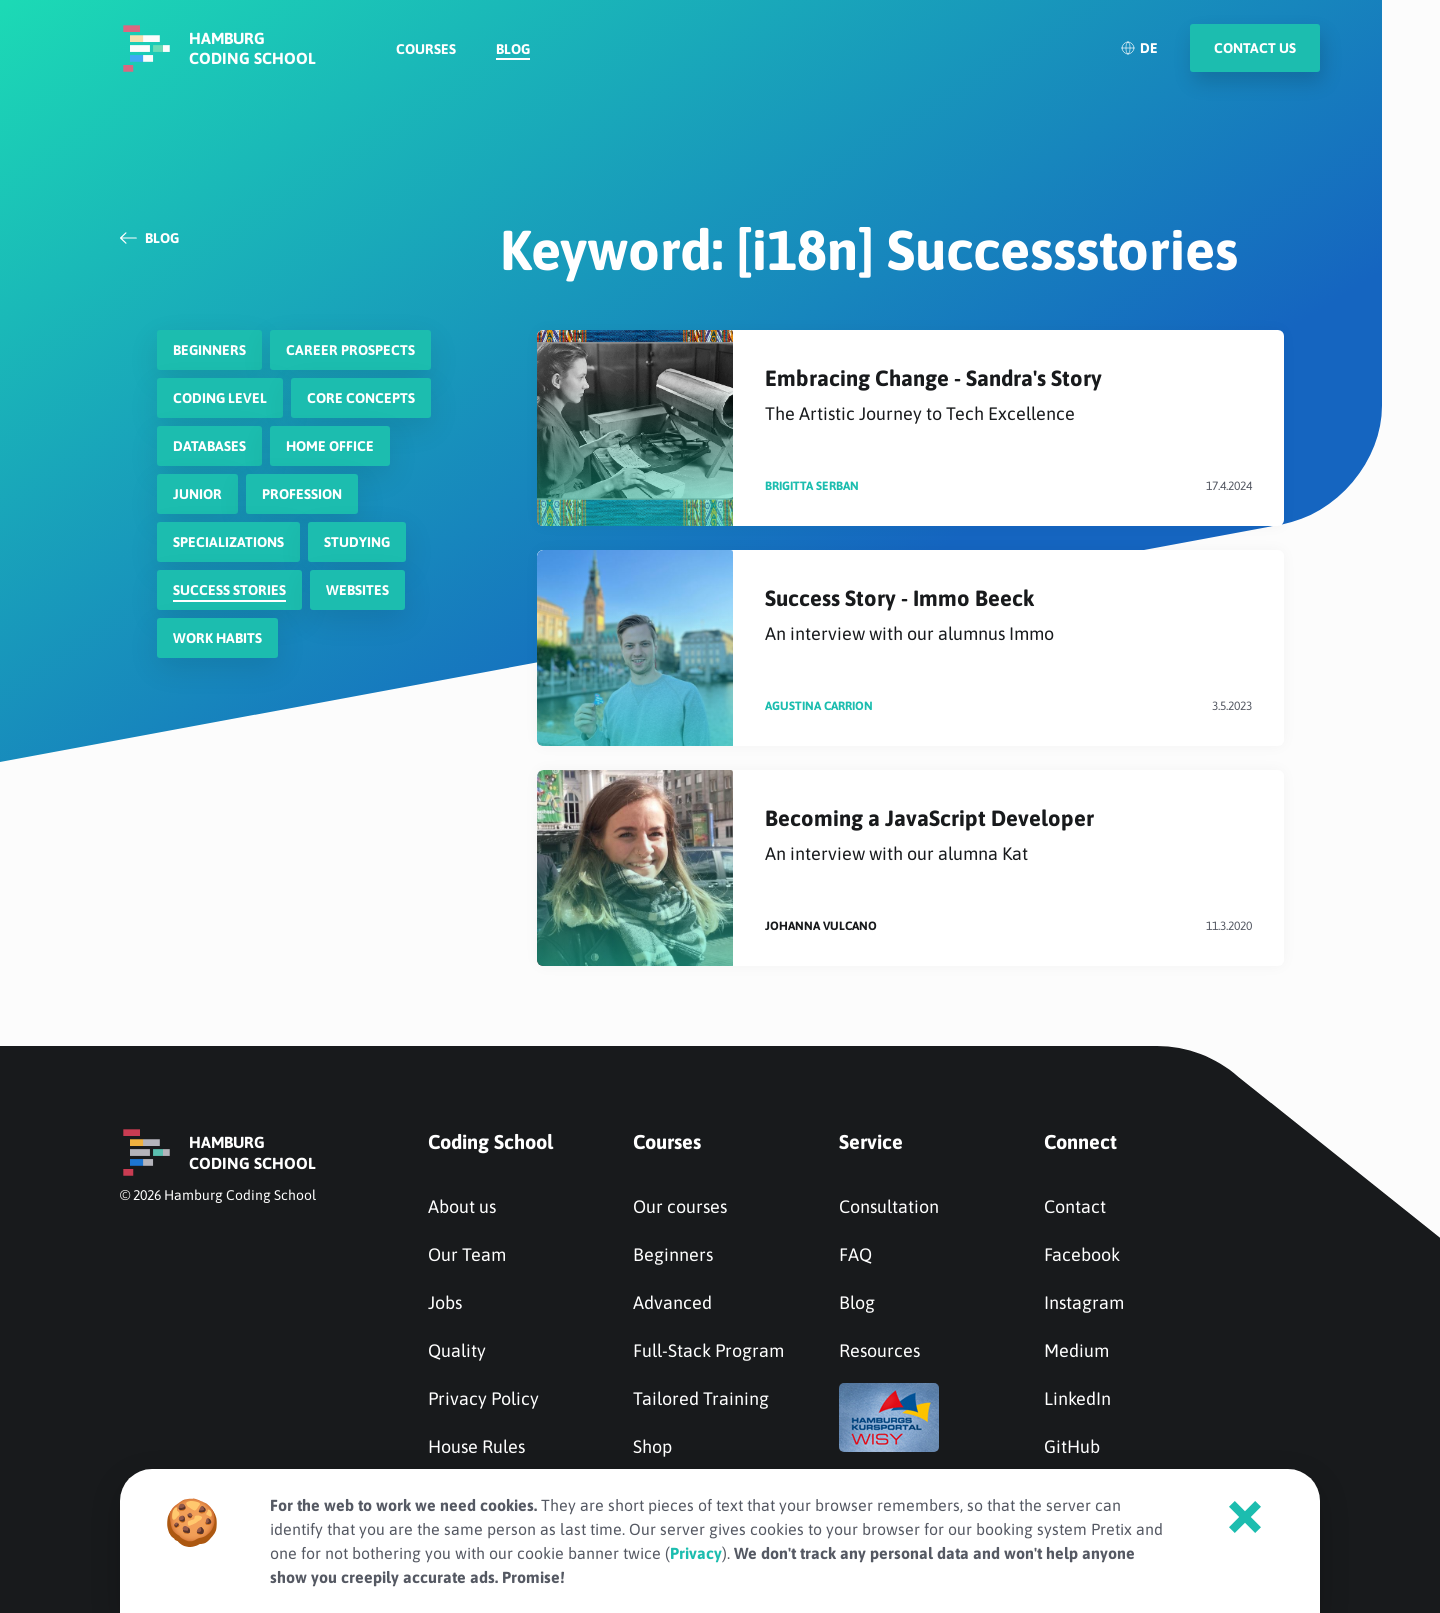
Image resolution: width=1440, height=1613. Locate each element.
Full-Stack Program (708, 1350)
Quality (457, 1350)
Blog (513, 66)
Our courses (680, 1206)
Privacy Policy (483, 1398)
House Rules (476, 1446)
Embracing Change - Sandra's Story (1008, 395)
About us (462, 1206)
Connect (1080, 1141)
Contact (1075, 1206)
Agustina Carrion (819, 706)
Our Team (467, 1254)
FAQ (855, 1254)
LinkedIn (1077, 1398)
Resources (879, 1350)
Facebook (1082, 1254)
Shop (652, 1446)
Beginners (673, 1254)
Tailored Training (701, 1398)
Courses (426, 66)
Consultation (889, 1206)
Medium (1076, 1350)
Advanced (672, 1302)
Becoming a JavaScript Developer (1008, 835)
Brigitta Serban (812, 486)
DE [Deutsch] (1139, 65)
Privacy (696, 1553)
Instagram (1084, 1302)
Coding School (490, 1141)
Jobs (445, 1302)
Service (871, 1141)
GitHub (1072, 1446)
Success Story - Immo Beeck (1008, 615)
